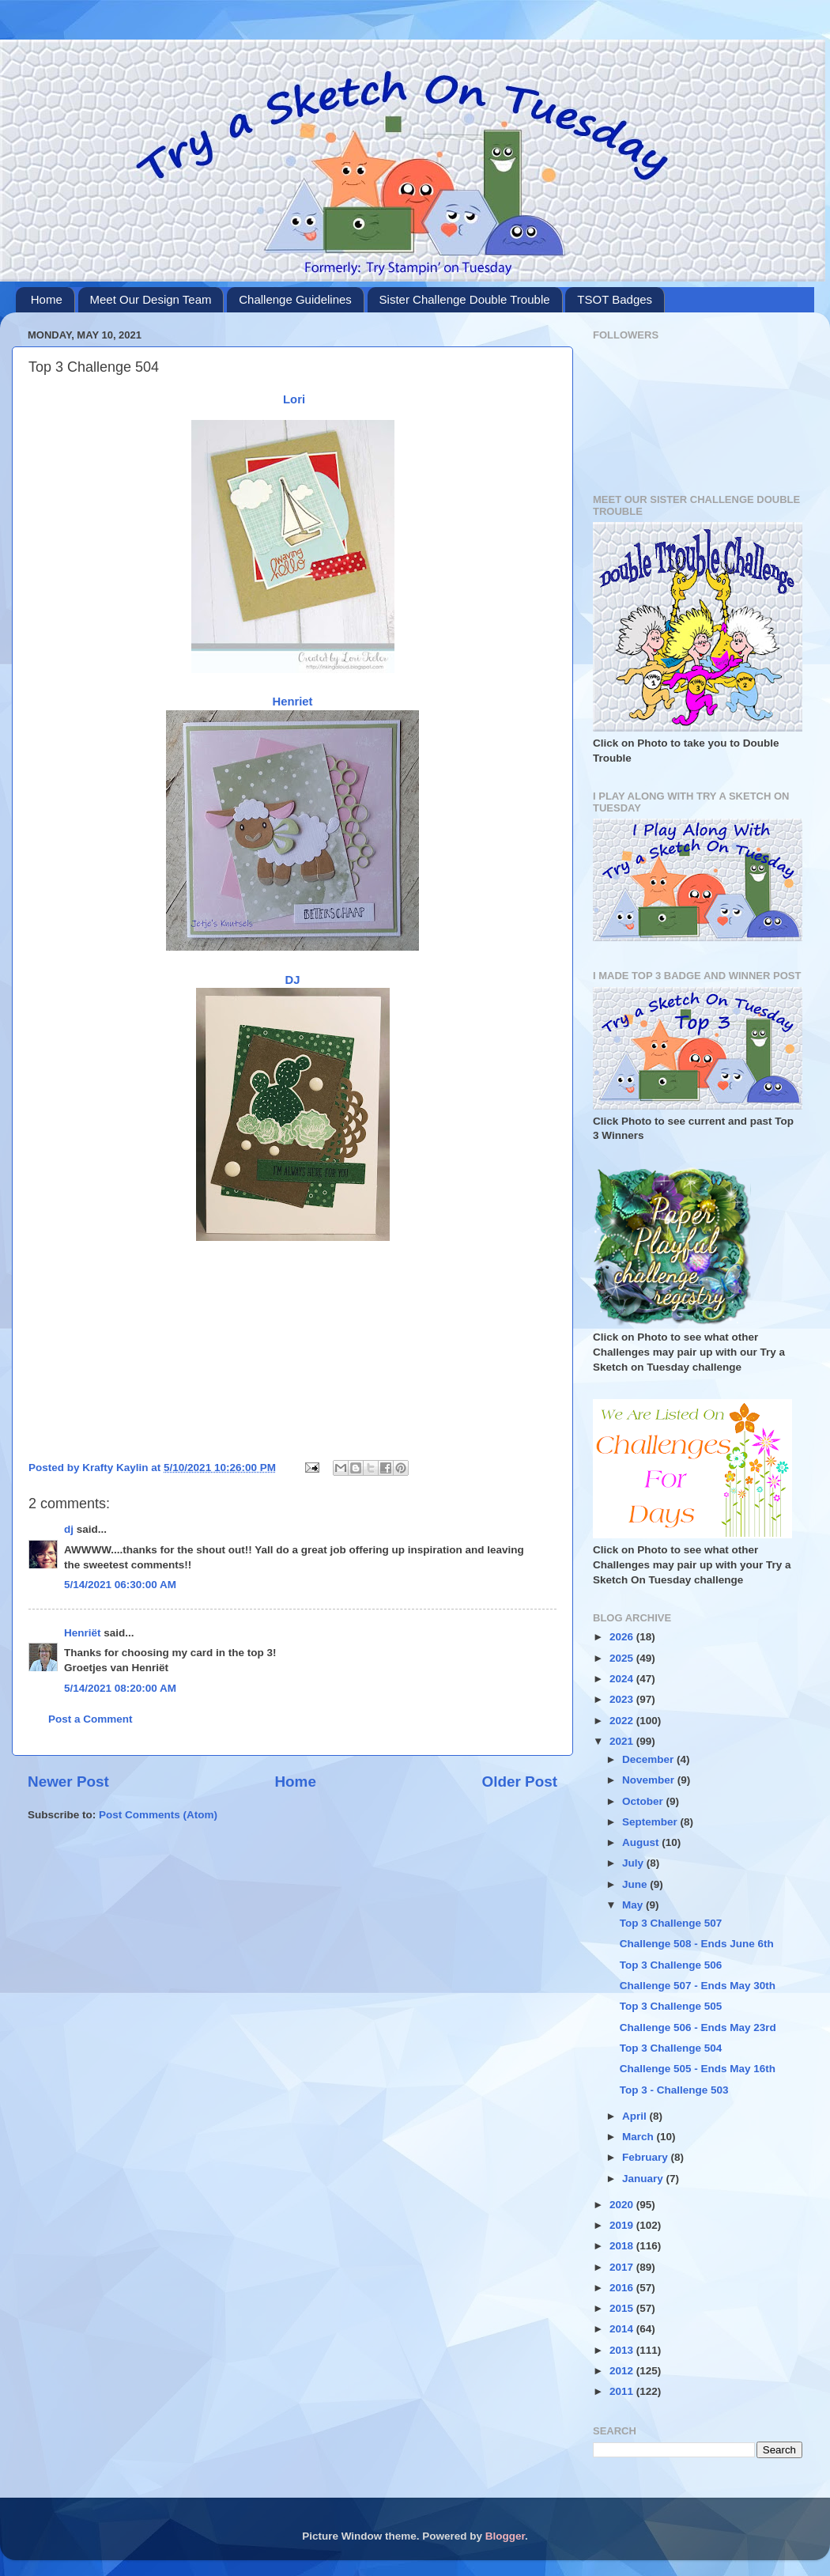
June (636, 1884)
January (644, 2178)
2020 (622, 2205)
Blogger (505, 2536)
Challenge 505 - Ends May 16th (697, 2069)
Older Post (519, 1781)
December (649, 1759)
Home (46, 299)
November (649, 1780)
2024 (622, 1679)
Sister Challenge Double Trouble (464, 299)
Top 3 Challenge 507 (671, 1923)
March (639, 2137)
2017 (622, 2267)
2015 (622, 2308)
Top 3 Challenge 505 (671, 2006)
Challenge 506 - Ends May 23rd (698, 2027)
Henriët (82, 1633)
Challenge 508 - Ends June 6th (697, 1944)
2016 (622, 2288)
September (651, 1822)
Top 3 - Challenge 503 (674, 2090)
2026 (622, 1637)
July (634, 1863)
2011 (622, 2391)
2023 (622, 1699)
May (634, 1905)
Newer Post (68, 1781)
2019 (622, 2225)
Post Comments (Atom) (158, 1815)
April (636, 2116)
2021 (622, 1741)
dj (69, 1529)
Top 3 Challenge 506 (671, 1965)
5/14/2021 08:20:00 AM (120, 1688)
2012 (622, 2371)
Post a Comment (90, 1719)
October (644, 1801)
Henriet (292, 701)
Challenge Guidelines (295, 299)
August (642, 1842)
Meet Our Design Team (151, 299)
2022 (622, 1721)
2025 (622, 1658)
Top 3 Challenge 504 (671, 2048)
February (646, 2157)
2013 (622, 2350)
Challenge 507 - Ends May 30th (697, 1986)
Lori (292, 399)
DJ (292, 980)
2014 (622, 2329)
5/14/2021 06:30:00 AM (120, 1585)
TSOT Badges (614, 299)
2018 (622, 2246)
